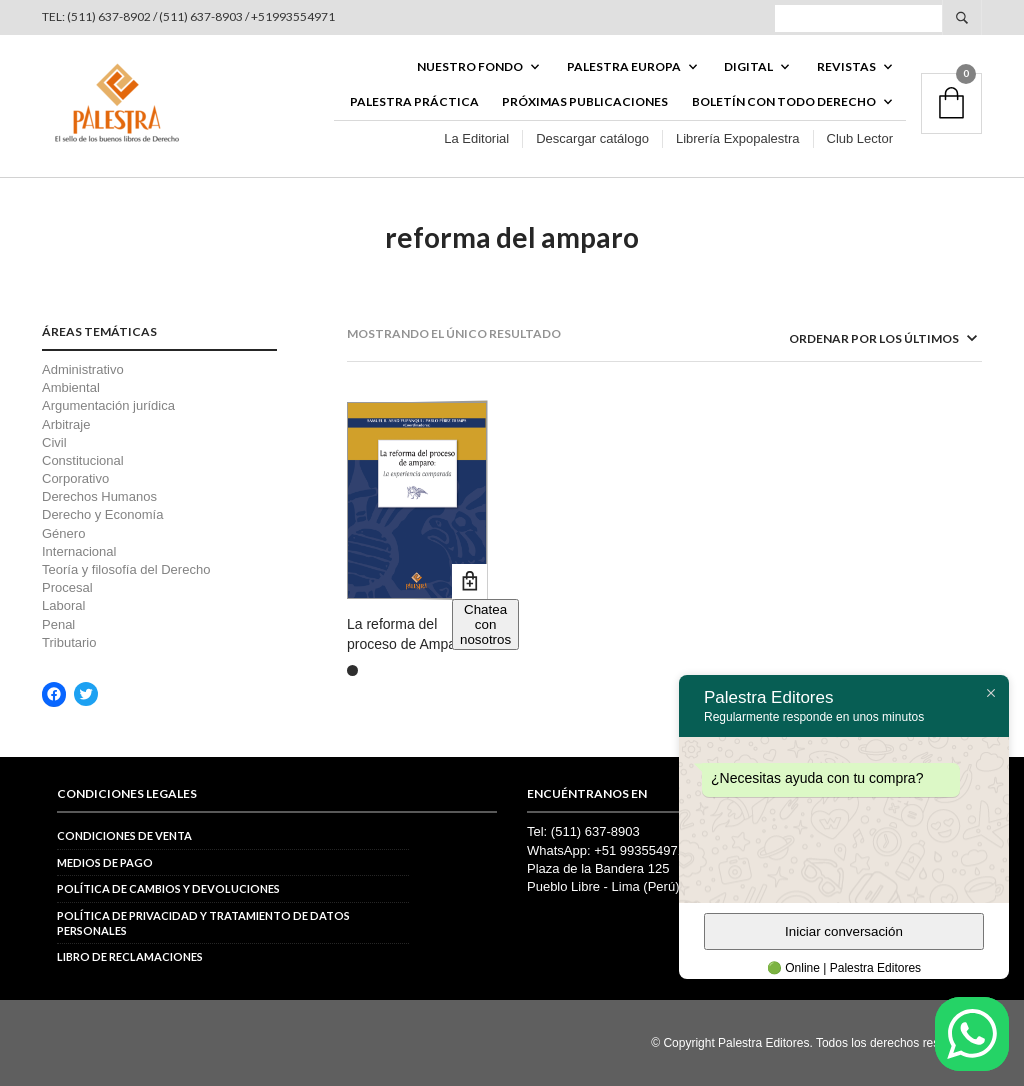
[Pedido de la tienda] (857, 338)
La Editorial (476, 138)
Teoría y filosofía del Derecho (126, 569)
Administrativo (83, 369)
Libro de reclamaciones (130, 956)
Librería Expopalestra (738, 138)
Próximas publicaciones (585, 101)
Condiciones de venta (124, 835)
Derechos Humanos (99, 496)
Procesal (67, 587)
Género (63, 533)
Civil (54, 442)
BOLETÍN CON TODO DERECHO (784, 101)
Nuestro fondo (470, 66)
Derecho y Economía (102, 514)
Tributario (69, 642)
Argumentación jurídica (108, 405)
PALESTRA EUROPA (624, 66)
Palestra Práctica (414, 101)
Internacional (79, 551)
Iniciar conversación (844, 931)
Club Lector (860, 138)
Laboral (63, 605)
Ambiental (71, 387)
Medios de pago (105, 862)
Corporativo (75, 478)
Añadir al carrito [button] (469, 581)
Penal (58, 624)
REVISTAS (846, 66)
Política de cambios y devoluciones (168, 888)
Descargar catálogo (592, 138)
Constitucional (83, 460)
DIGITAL (748, 66)
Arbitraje (66, 424)
